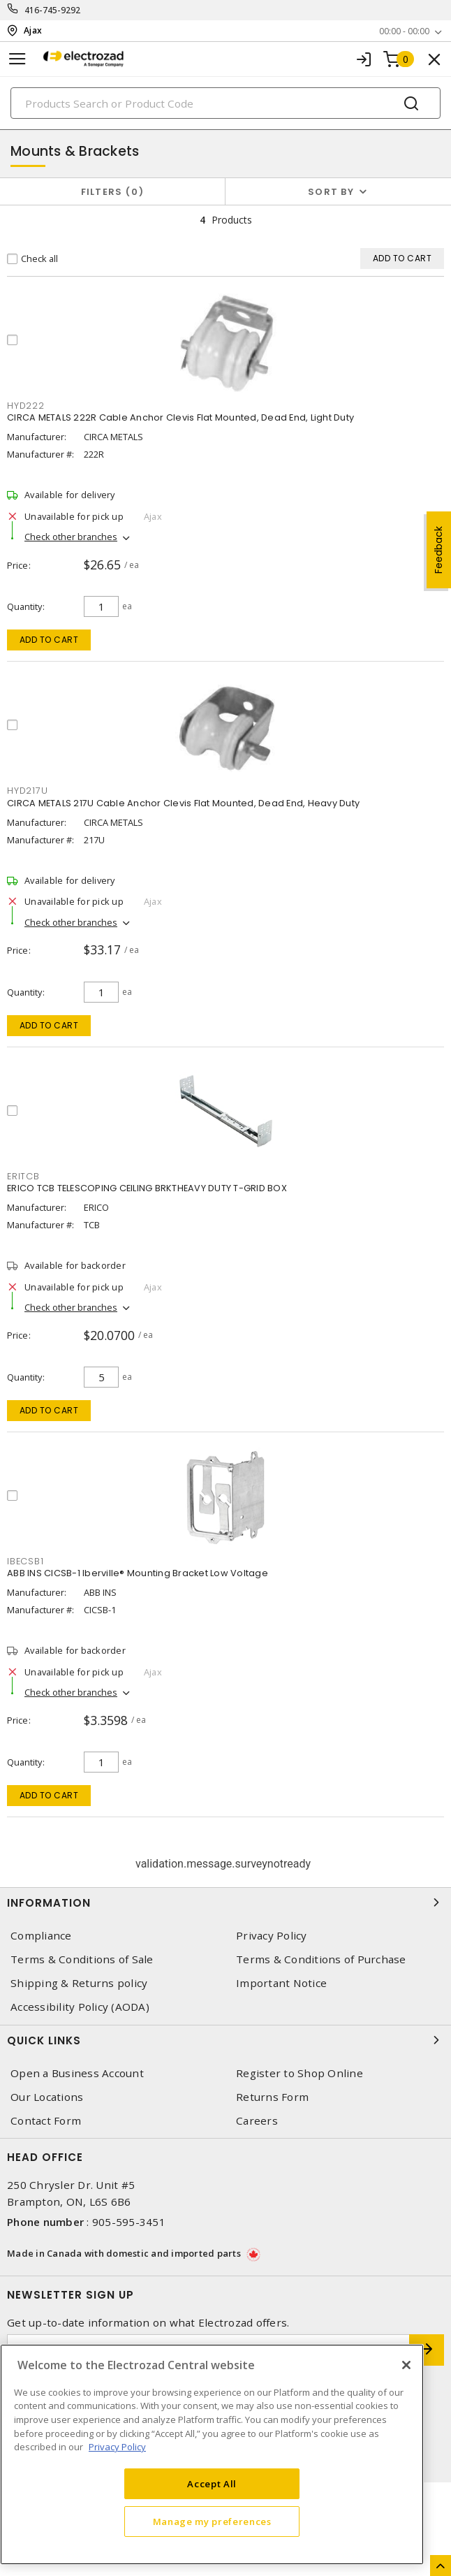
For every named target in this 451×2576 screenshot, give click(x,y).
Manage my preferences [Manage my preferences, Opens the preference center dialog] (212, 2521)
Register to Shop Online (299, 2073)
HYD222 (26, 406)
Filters (113, 192)
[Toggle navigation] (17, 59)
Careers (257, 2120)
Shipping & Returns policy (78, 1983)
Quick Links (225, 2040)
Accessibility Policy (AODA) (79, 2007)
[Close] (406, 2365)
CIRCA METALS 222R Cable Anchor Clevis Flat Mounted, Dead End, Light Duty (180, 417)
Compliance (41, 1935)
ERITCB (23, 1176)
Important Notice (281, 1983)
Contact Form (45, 2120)
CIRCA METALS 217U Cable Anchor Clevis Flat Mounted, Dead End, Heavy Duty (183, 803)
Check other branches (70, 536)
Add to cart (49, 640)
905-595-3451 (128, 2222)
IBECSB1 (25, 1561)
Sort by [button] (331, 192)
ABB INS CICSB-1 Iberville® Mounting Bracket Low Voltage (137, 1573)
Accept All (212, 2483)
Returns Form (272, 2097)
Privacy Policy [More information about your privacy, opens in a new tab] (117, 2446)
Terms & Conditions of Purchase (321, 1959)
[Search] (225, 103)
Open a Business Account (77, 2073)
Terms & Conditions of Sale (82, 1959)
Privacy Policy (271, 1935)
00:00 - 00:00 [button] (404, 31)
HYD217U (27, 790)
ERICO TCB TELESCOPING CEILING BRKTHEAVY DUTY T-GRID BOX (147, 1188)
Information (225, 1902)
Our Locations (46, 2097)
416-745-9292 (52, 10)
